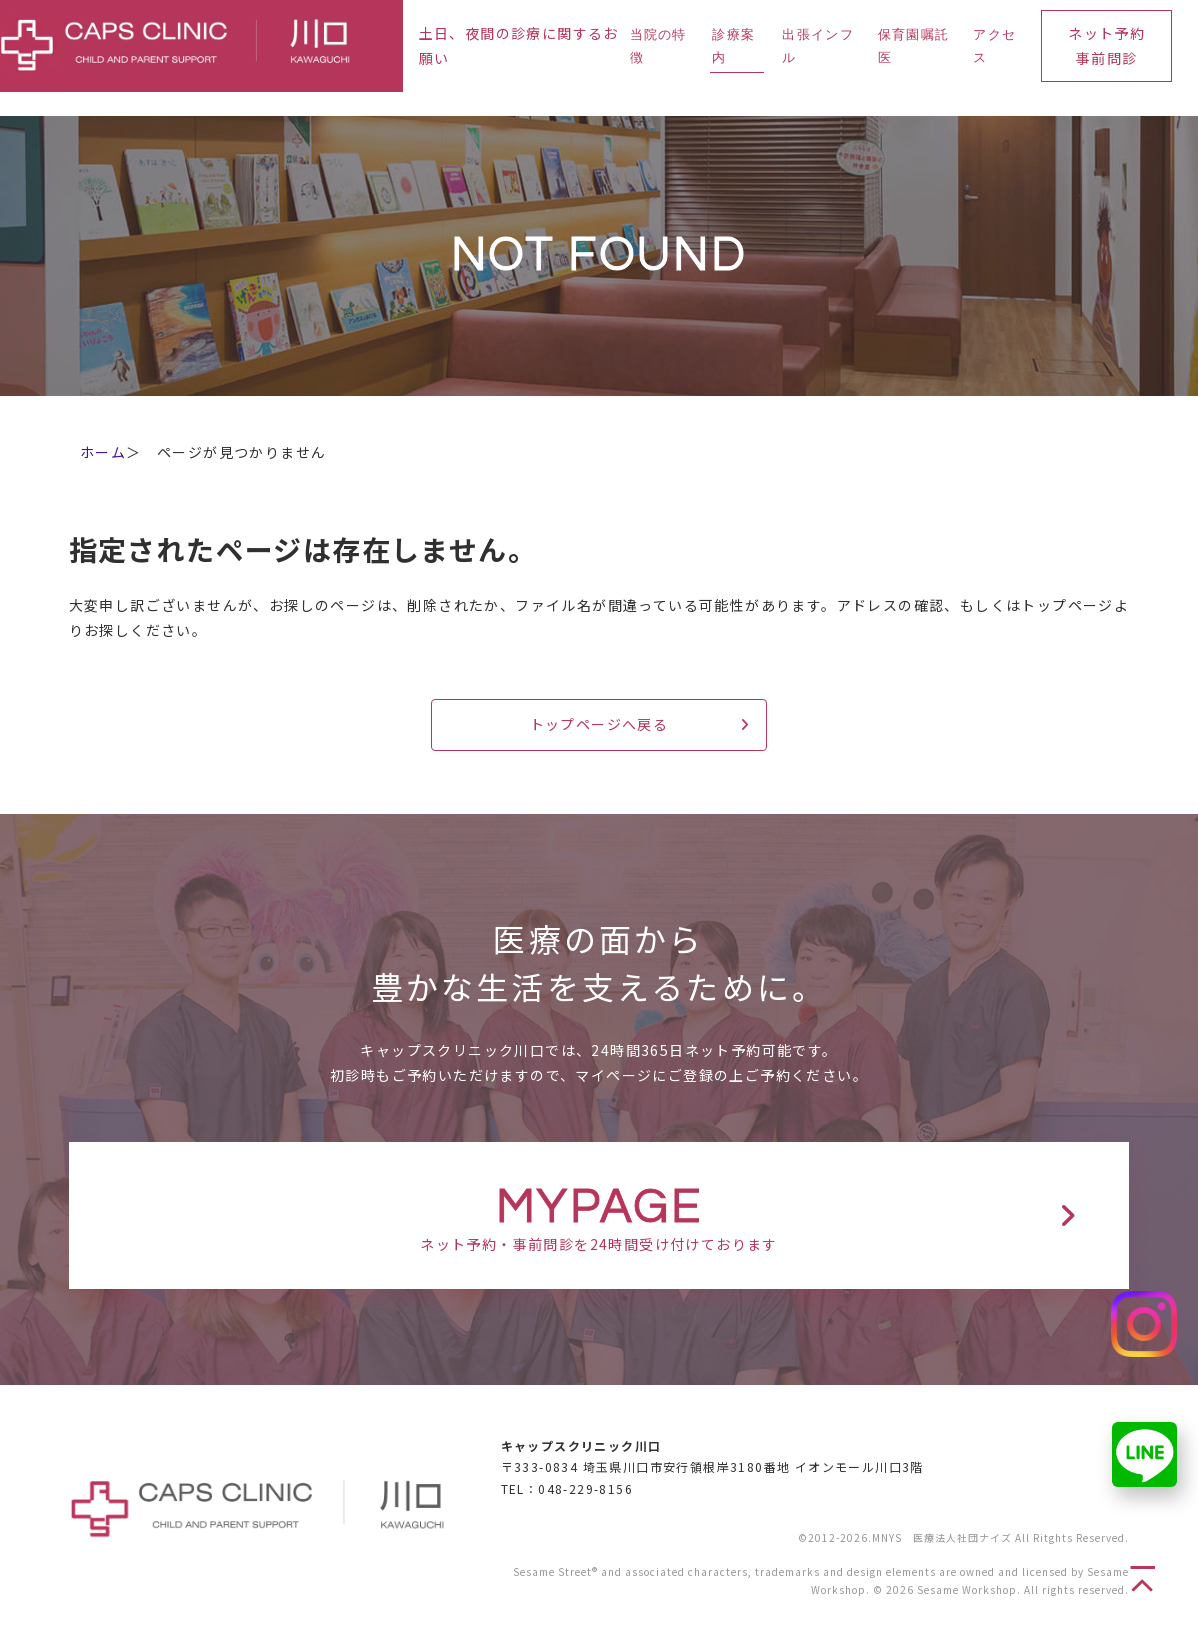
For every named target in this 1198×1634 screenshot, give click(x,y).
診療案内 (733, 46)
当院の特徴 (658, 46)
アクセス (994, 46)
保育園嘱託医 (914, 46)
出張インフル (818, 46)
